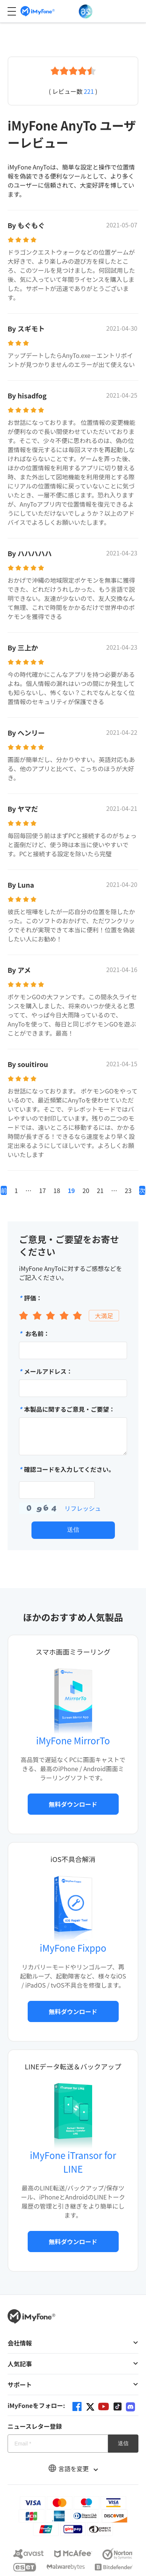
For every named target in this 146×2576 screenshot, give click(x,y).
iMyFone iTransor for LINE (73, 2161)
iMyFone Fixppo (73, 1947)
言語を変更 (73, 2468)
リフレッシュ (82, 1508)
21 (100, 1190)
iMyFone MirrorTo (73, 1740)
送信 (73, 1529)
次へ (142, 1190)
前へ (4, 1190)
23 (128, 1190)
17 (42, 1190)
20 (86, 1190)
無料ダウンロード (73, 1804)
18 (56, 1190)
